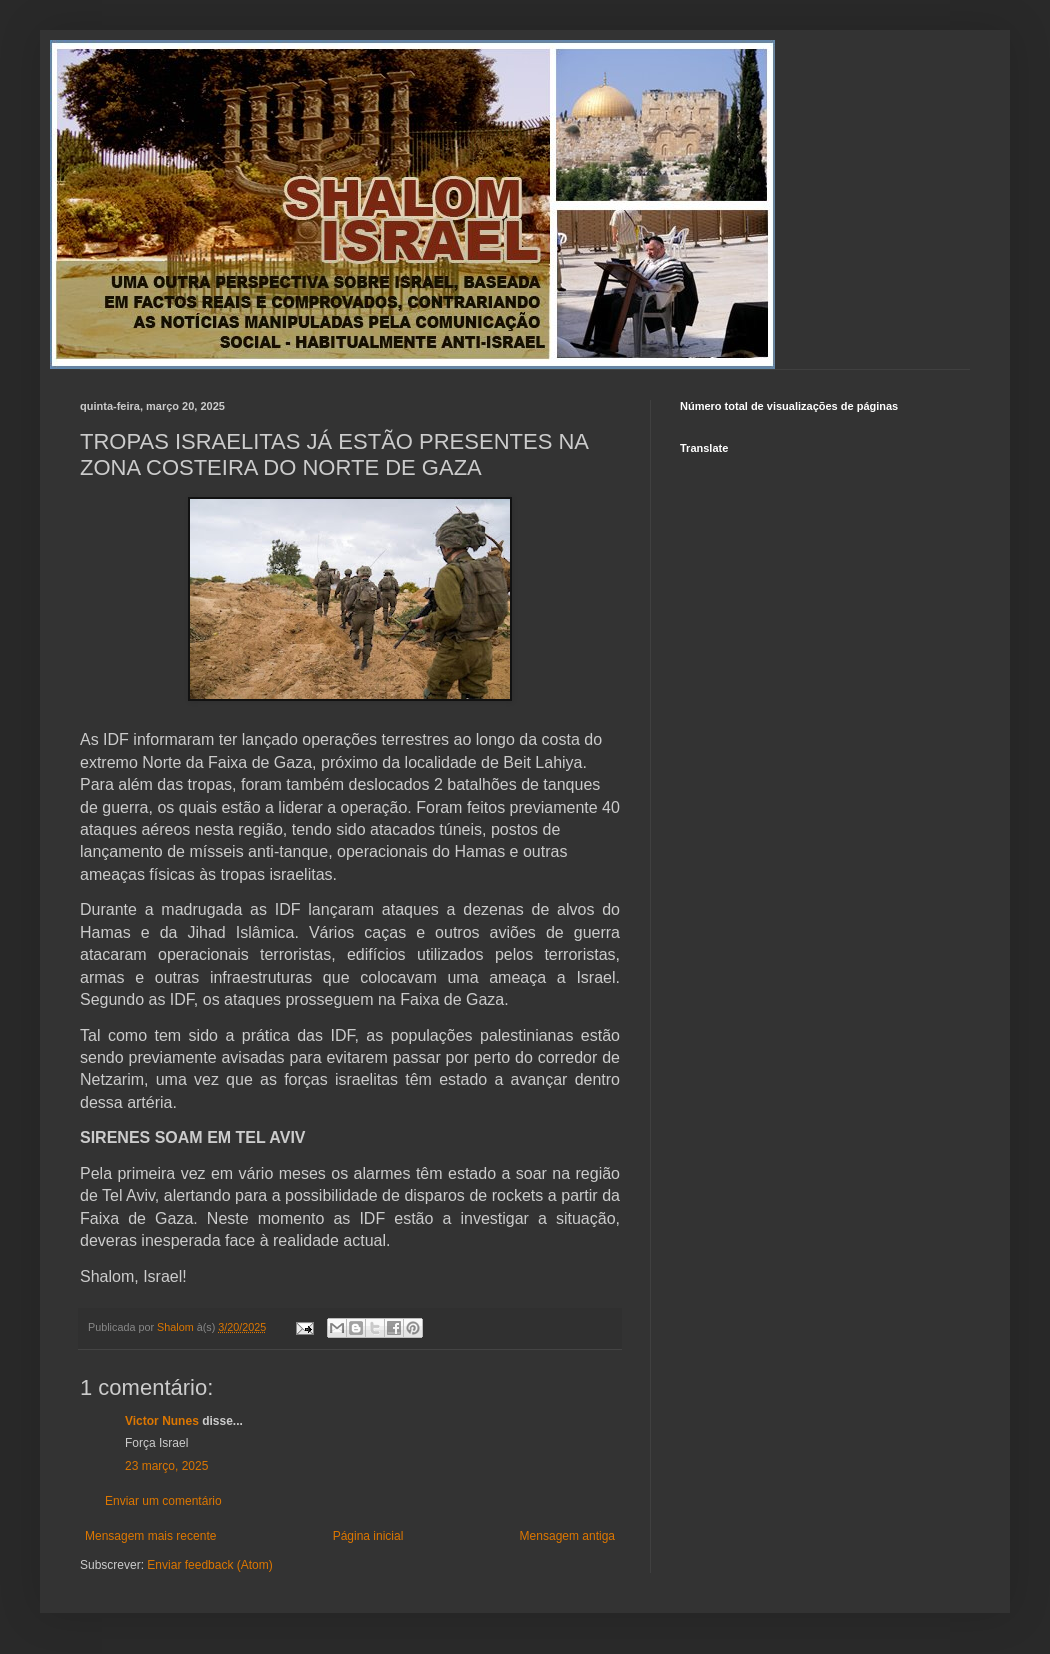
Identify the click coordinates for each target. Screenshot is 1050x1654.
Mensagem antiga (567, 1536)
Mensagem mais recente (150, 1536)
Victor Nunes (162, 1421)
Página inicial (368, 1536)
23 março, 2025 (166, 1466)
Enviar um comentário (163, 1501)
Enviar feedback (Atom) (209, 1565)
